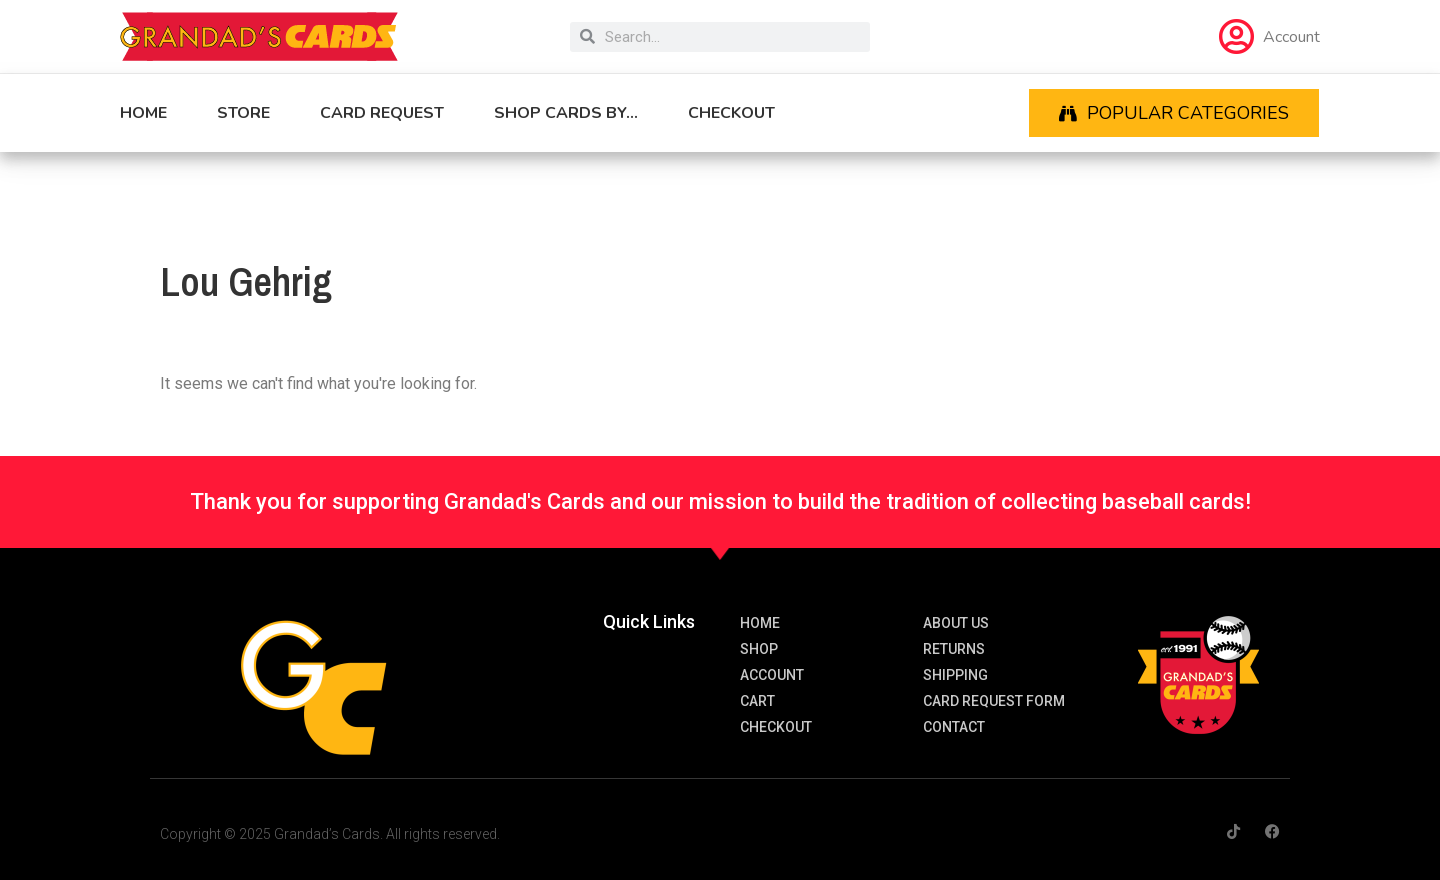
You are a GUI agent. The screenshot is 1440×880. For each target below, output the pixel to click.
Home (143, 113)
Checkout (731, 113)
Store (243, 113)
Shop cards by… (566, 113)
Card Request (382, 113)
